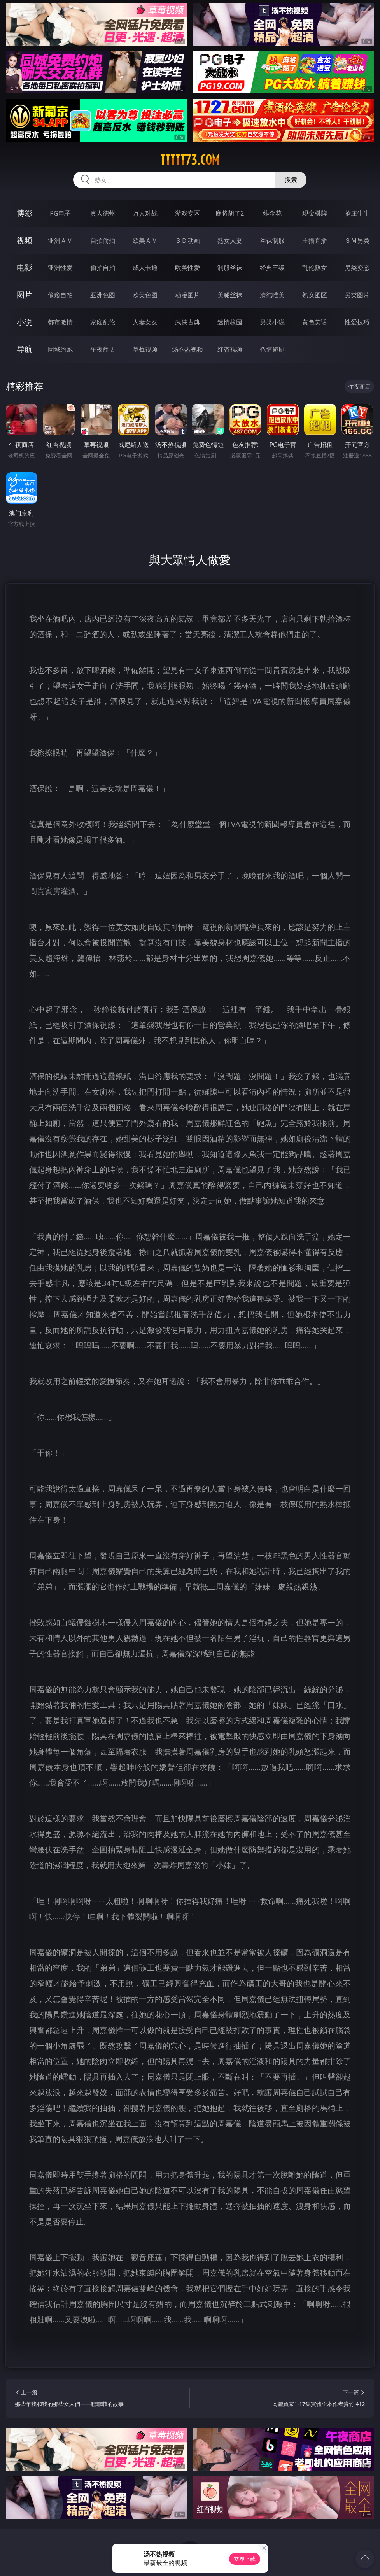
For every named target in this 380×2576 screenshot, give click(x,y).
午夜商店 (102, 349)
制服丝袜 (229, 267)
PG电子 (60, 213)
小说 (24, 322)
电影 (24, 267)
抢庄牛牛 (357, 213)
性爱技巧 (357, 322)
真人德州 (102, 213)
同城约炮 (60, 349)
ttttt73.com (189, 160)
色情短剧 (272, 349)
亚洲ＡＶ (60, 240)
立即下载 (245, 2558)
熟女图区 (314, 295)
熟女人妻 (229, 240)
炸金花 (272, 213)
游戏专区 (187, 213)
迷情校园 (229, 322)
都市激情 (60, 322)
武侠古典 (187, 322)
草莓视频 (145, 349)
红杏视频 (229, 349)
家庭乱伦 (102, 322)
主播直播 (314, 240)
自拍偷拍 (102, 240)
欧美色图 (145, 295)
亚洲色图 (102, 295)
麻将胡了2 (229, 213)
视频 (24, 240)
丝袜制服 (272, 240)
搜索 (291, 179)
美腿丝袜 (229, 295)
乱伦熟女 (314, 267)
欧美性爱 (187, 267)
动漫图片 (187, 295)
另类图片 (357, 295)
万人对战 (145, 213)
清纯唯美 (272, 295)
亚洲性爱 (60, 267)
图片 (24, 294)
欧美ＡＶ (145, 240)
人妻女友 (145, 322)
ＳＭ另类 (357, 240)
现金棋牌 (314, 213)
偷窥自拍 (60, 295)
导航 (24, 349)
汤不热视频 (187, 349)
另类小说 (272, 322)
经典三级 (272, 267)
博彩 (24, 213)
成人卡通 (145, 267)
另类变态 (357, 267)
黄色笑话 (314, 322)
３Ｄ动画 (187, 240)
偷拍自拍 (102, 267)
